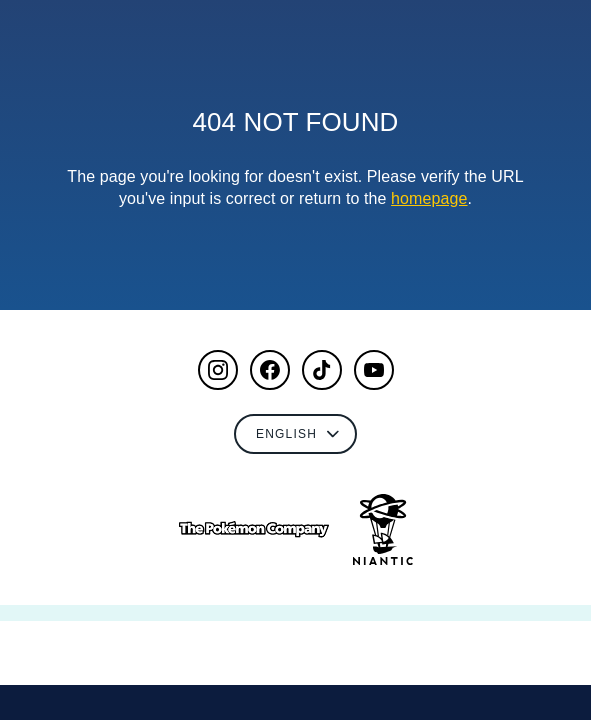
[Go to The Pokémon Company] (254, 529)
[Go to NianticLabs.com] (383, 529)
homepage (429, 198)
